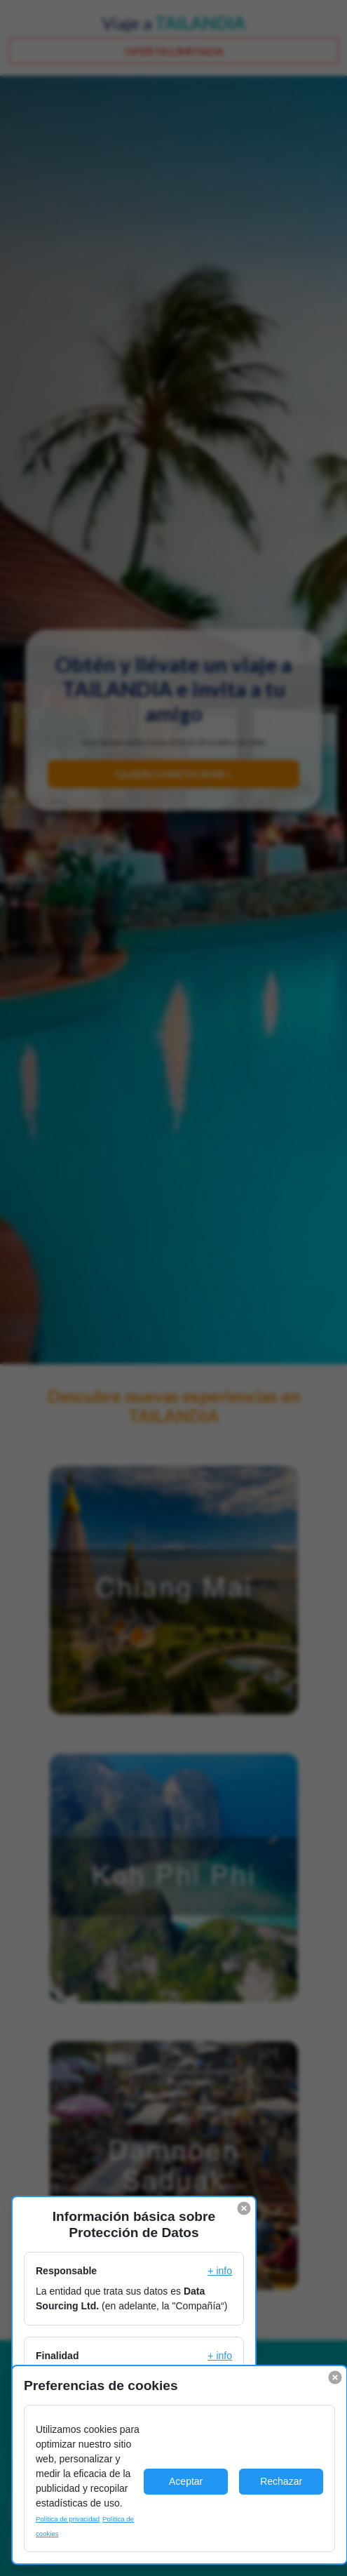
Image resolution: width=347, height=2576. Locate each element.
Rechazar (281, 2481)
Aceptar (186, 2481)
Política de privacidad (68, 2519)
